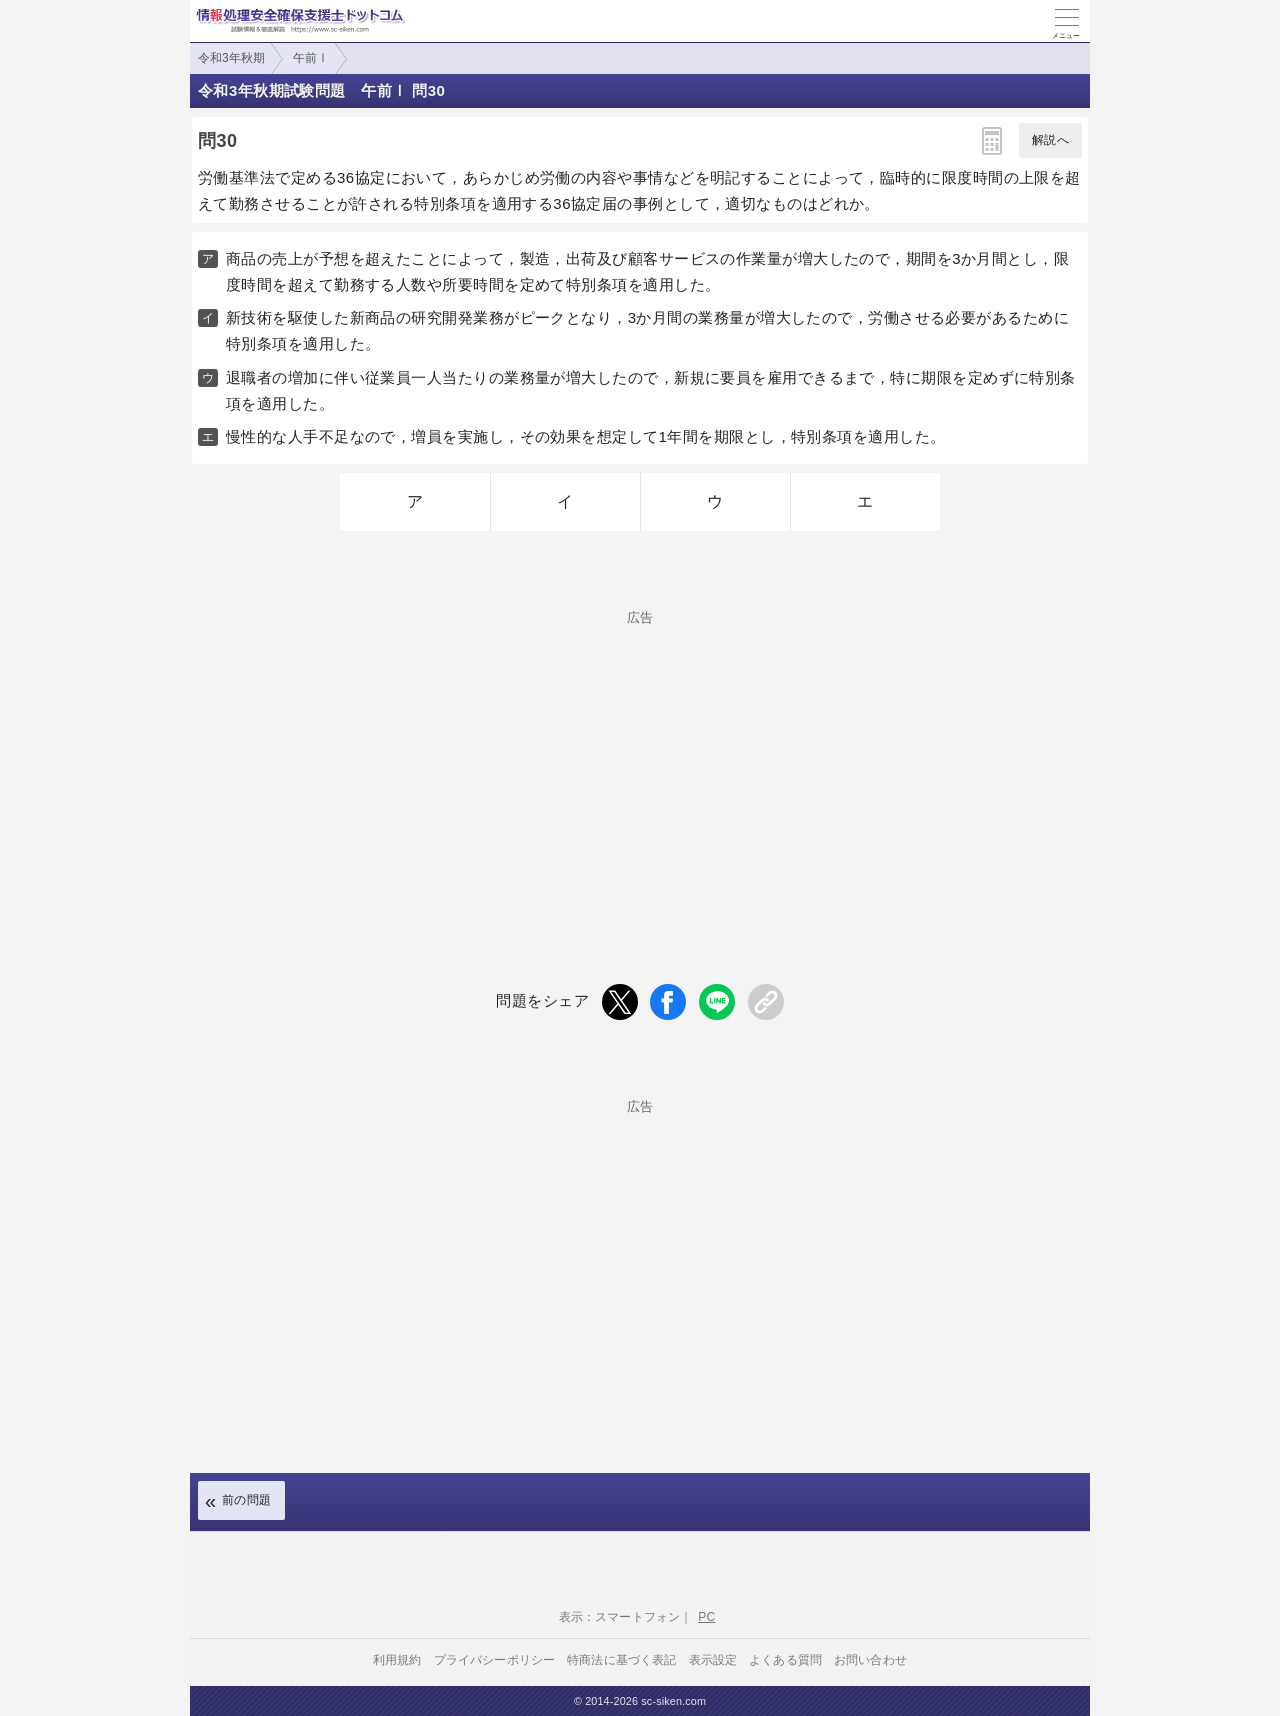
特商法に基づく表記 (621, 1660)
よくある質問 (785, 1660)
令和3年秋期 (231, 58)
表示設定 (713, 1660)
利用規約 (397, 1660)
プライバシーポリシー (495, 1660)
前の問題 (247, 1500)
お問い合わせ (870, 1660)
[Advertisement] (640, 764)
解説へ (1050, 140)
